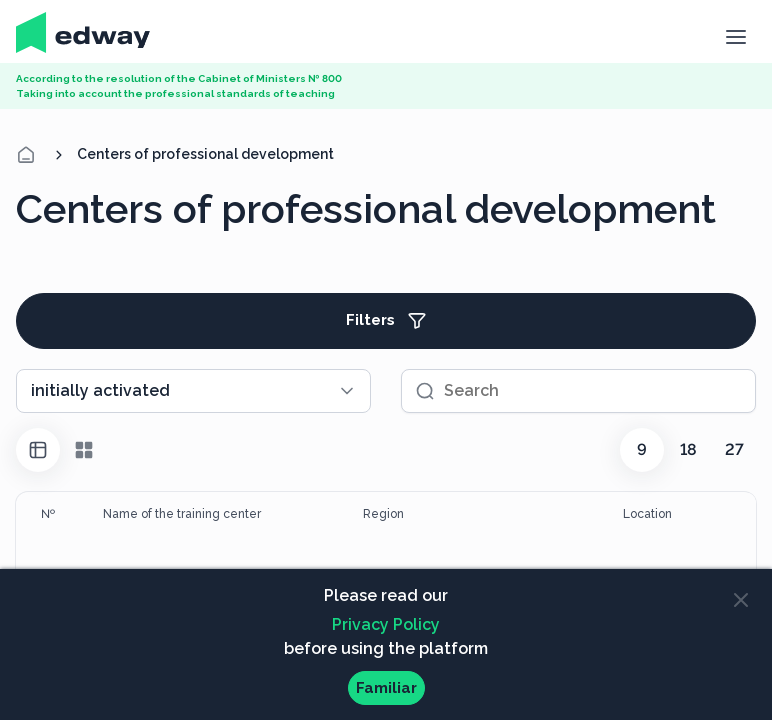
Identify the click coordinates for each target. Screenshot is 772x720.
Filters (386, 321)
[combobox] (193, 391)
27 (734, 449)
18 (688, 449)
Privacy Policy (386, 624)
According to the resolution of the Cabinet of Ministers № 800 (179, 78)
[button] (735, 35)
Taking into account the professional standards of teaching (175, 93)
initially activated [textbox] (100, 390)
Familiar (386, 688)
